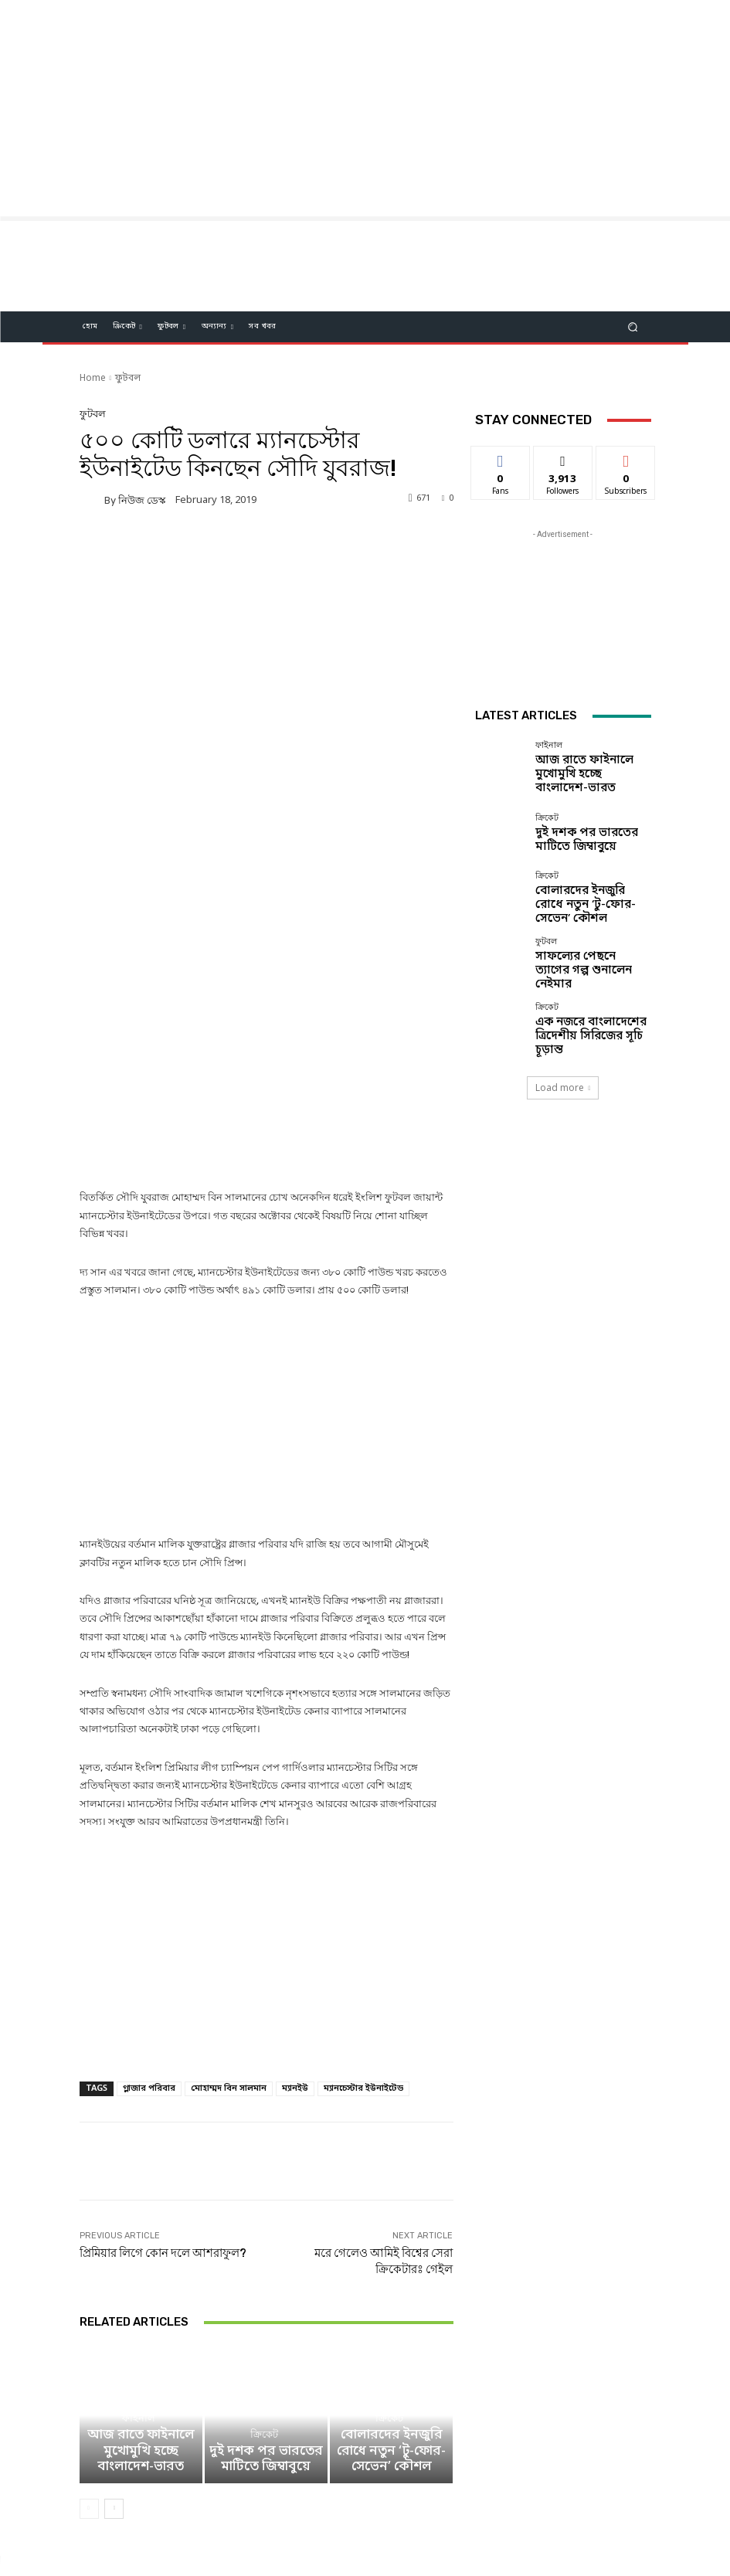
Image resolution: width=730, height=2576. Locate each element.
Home (93, 378)
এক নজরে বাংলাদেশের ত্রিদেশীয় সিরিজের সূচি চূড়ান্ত (585, 1031)
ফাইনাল (138, 2332)
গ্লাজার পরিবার (149, 1964)
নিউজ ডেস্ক (141, 500)
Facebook (293, 2494)
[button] (632, 327)
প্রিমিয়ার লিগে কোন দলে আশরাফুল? (163, 2129)
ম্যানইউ (295, 1964)
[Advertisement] (365, 108)
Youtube (482, 2494)
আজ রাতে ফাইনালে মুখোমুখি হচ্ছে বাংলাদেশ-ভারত (141, 2352)
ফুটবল (128, 378)
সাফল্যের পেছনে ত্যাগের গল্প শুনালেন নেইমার (586, 967)
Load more (563, 1083)
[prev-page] (89, 2396)
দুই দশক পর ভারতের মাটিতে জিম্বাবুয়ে (266, 2352)
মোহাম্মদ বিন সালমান (229, 1964)
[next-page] (114, 2396)
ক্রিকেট (264, 2332)
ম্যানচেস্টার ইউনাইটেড (363, 1964)
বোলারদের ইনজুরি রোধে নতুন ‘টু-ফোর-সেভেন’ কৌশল (391, 2352)
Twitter (389, 2494)
